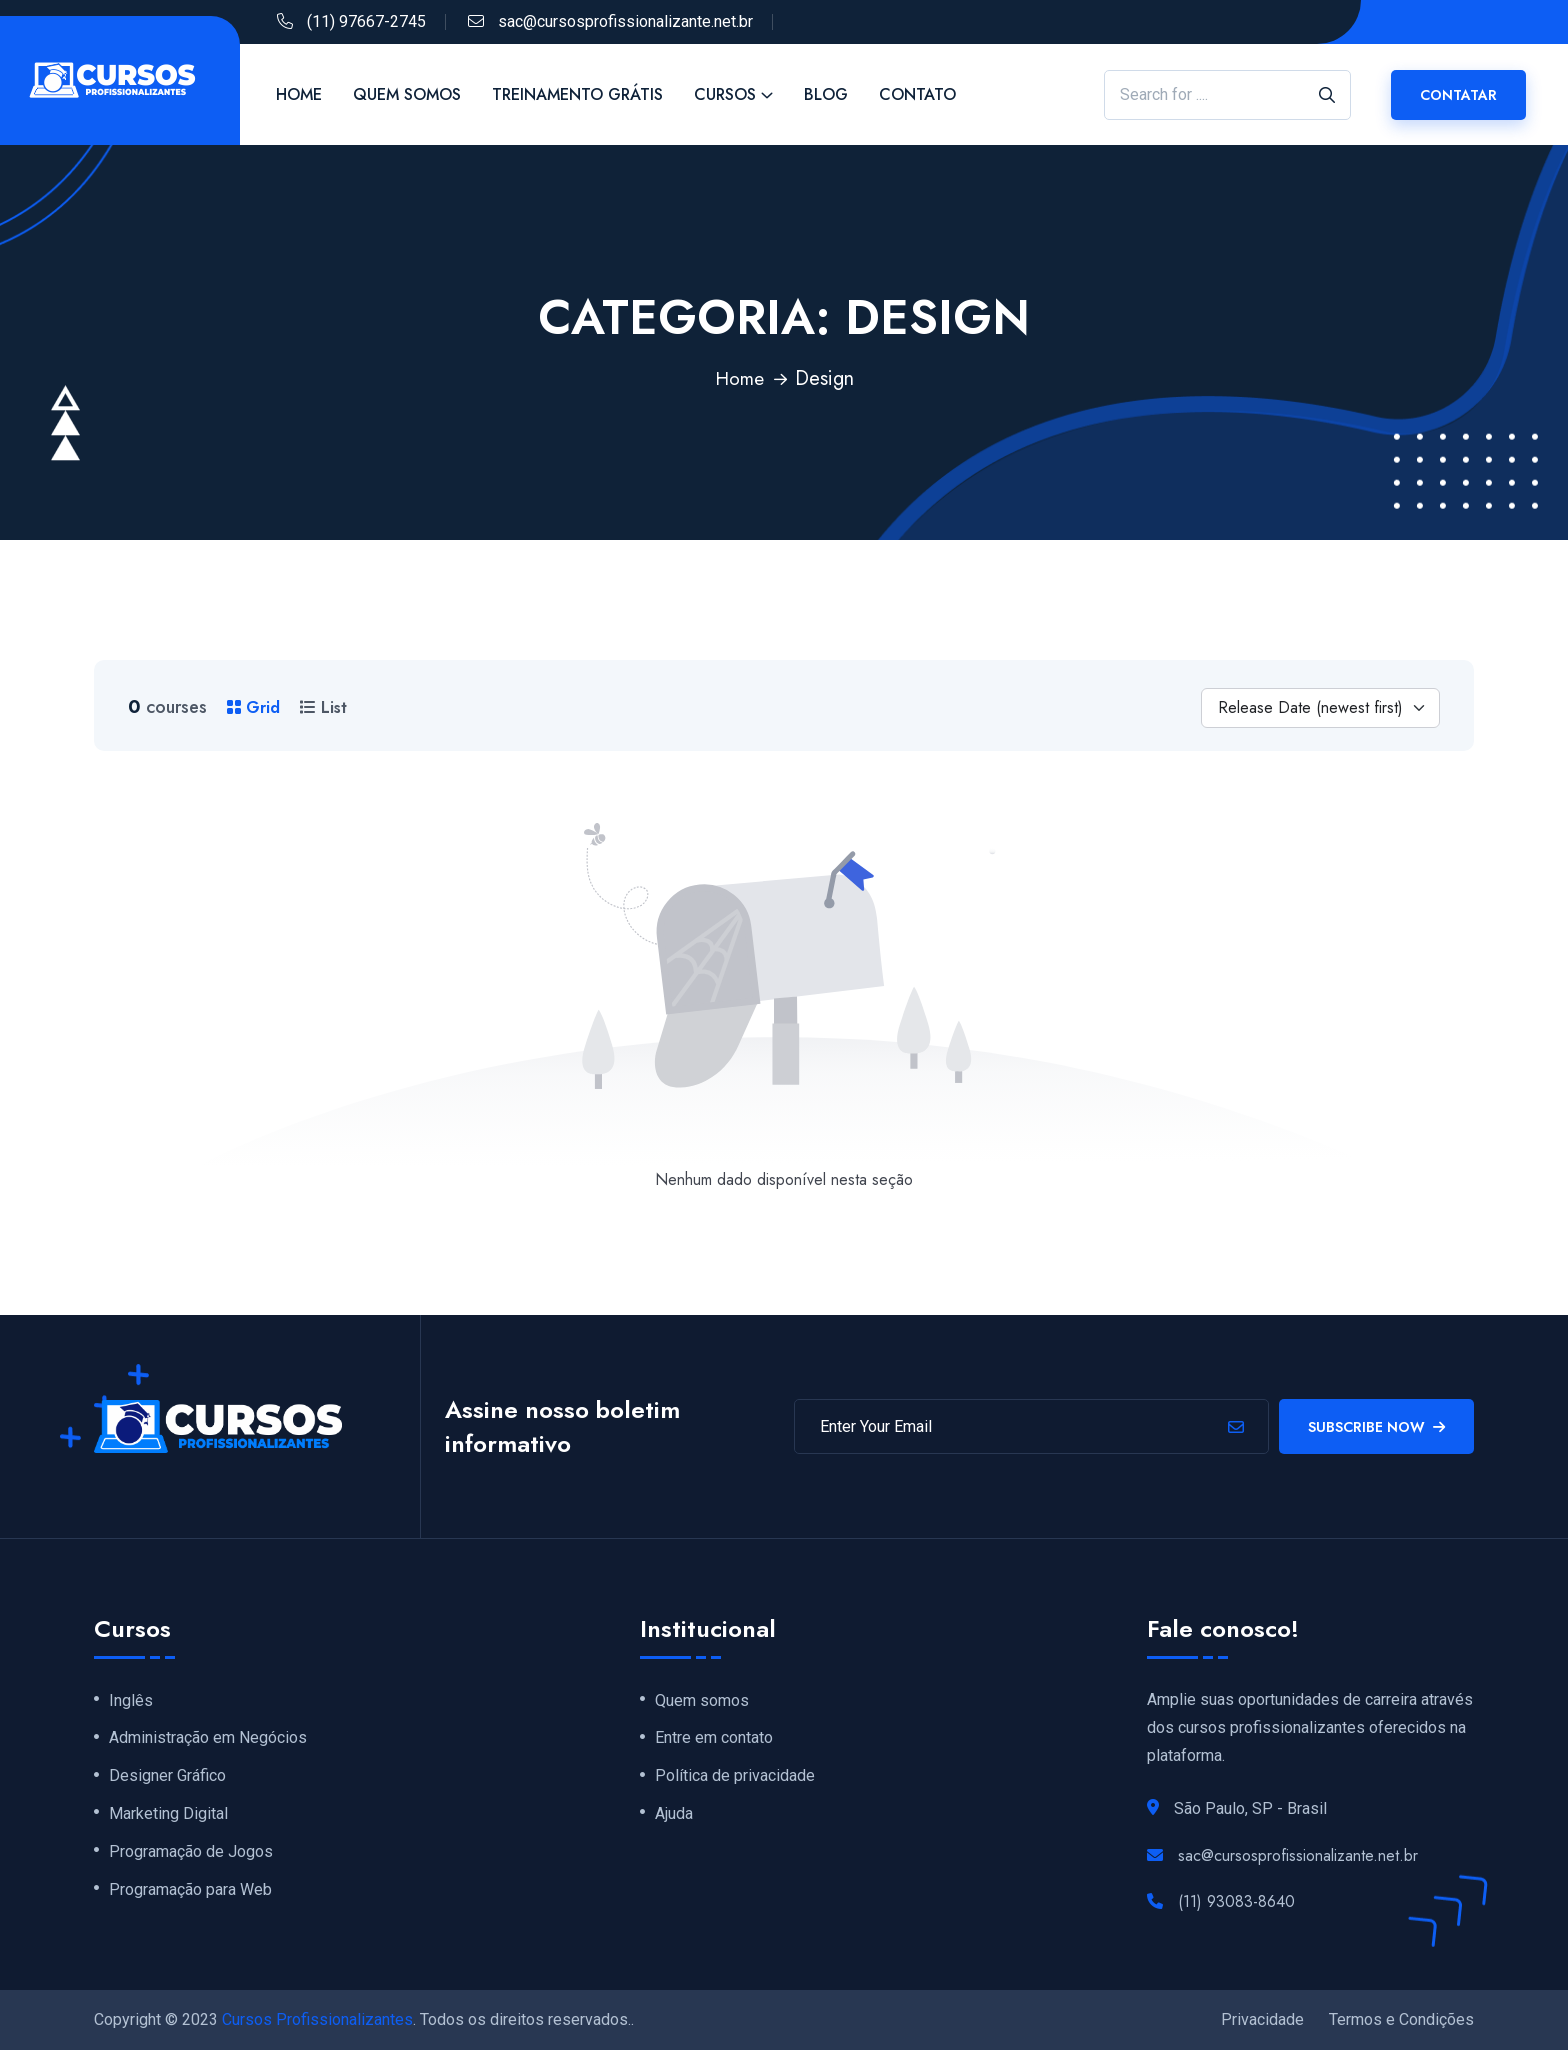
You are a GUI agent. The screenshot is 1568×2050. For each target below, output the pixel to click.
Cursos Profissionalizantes (317, 2019)
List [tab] (323, 707)
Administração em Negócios (208, 1739)
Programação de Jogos (191, 1856)
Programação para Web (190, 1895)
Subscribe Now (1376, 1427)
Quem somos (702, 1701)
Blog (826, 94)
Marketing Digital (168, 1817)
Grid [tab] (253, 707)
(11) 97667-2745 (366, 21)
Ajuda (674, 1817)
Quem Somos (407, 94)
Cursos (725, 94)
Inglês (131, 1701)
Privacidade (1262, 2019)
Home (299, 94)
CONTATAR (1458, 95)
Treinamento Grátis (577, 94)
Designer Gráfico (167, 1778)
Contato (917, 94)
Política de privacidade (735, 1778)
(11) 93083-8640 (1236, 1901)
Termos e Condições (1401, 2019)
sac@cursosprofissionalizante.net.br (625, 21)
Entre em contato (714, 1739)
